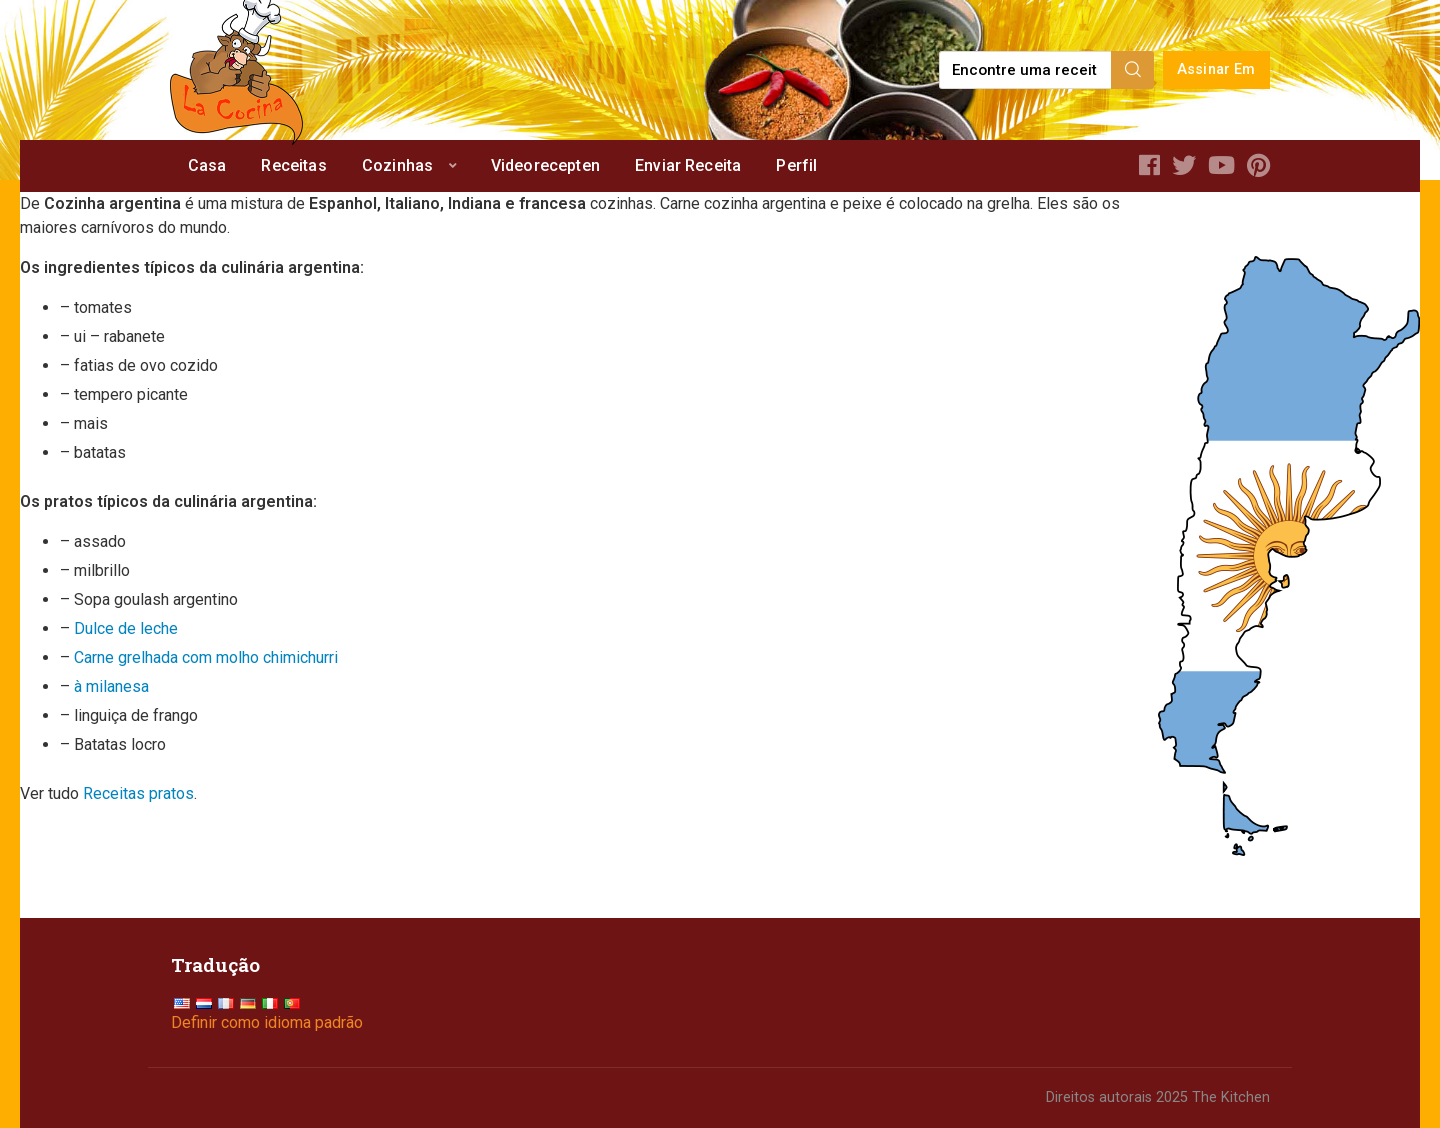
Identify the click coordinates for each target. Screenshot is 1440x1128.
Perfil (796, 165)
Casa (207, 165)
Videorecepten (545, 165)
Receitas (293, 165)
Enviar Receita (688, 165)
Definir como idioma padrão (267, 1022)
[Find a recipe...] (1026, 70)
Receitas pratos (138, 793)
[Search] (1133, 70)
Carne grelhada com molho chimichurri (206, 657)
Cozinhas (397, 165)
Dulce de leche (126, 628)
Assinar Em (1216, 69)
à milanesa (111, 686)
